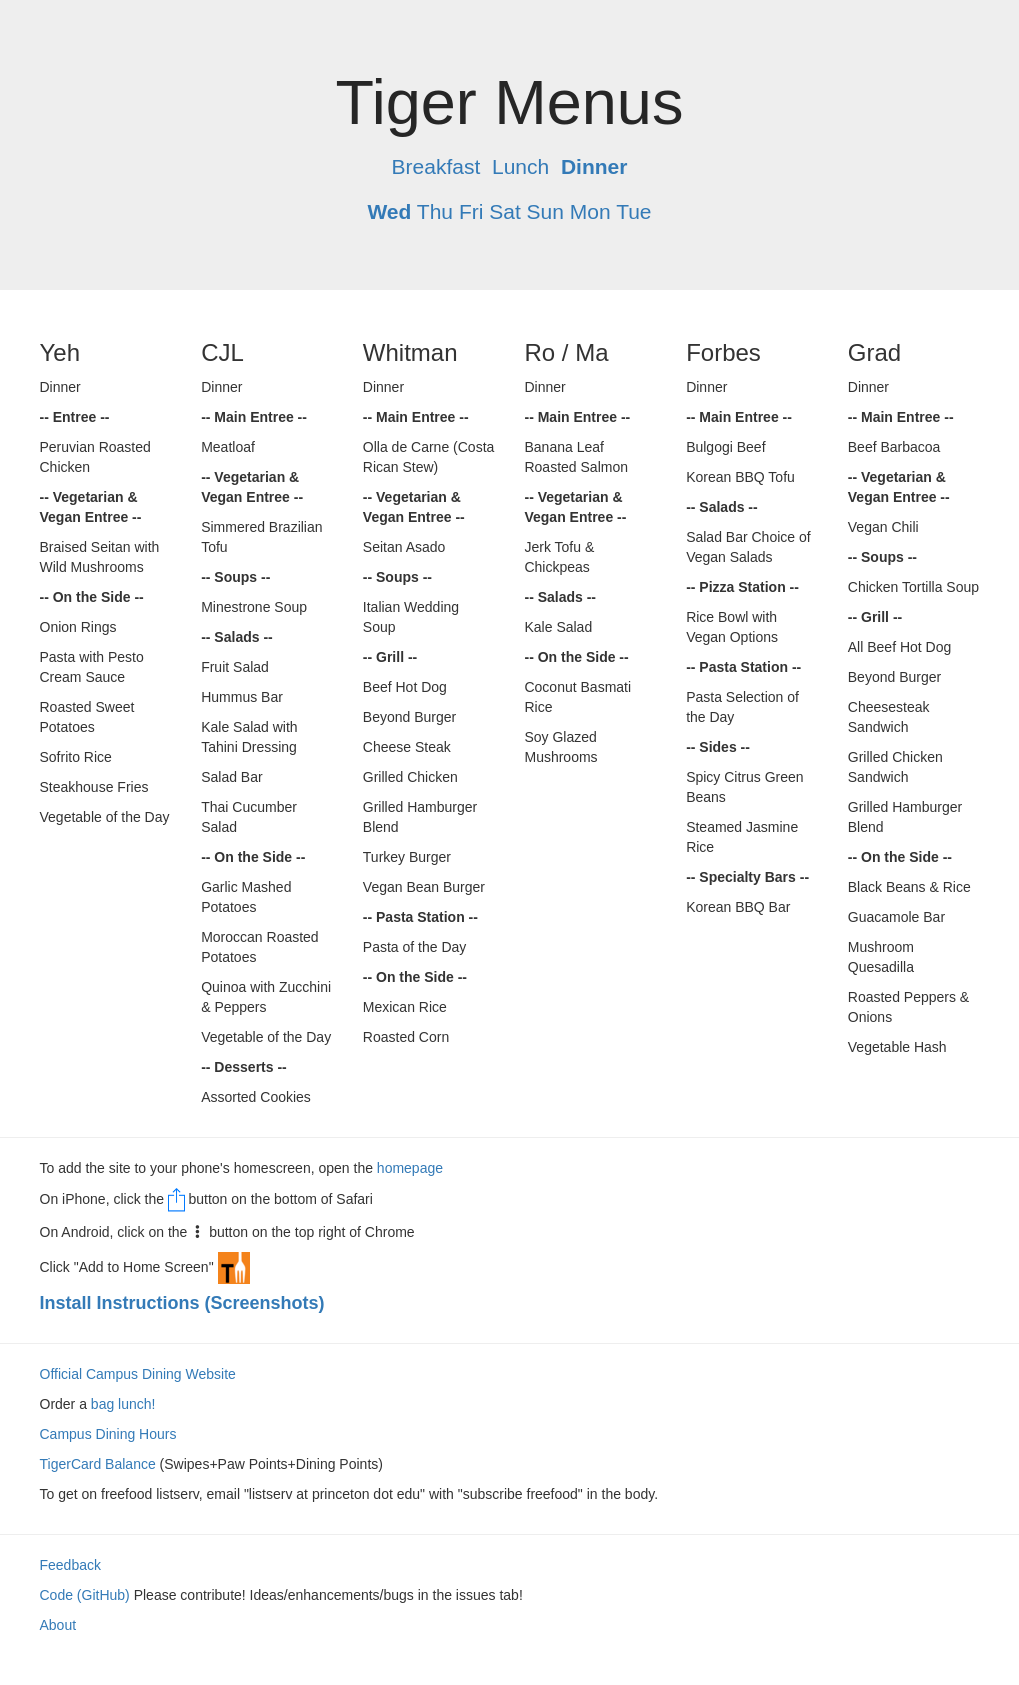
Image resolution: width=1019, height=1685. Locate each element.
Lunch (520, 166)
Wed (389, 211)
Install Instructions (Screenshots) (182, 1303)
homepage (410, 1168)
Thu (435, 211)
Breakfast (436, 166)
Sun (545, 211)
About (58, 1625)
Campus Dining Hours (108, 1434)
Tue (633, 211)
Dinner (594, 166)
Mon (590, 211)
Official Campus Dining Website (138, 1374)
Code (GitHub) (85, 1595)
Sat (505, 211)
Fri (471, 211)
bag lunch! (123, 1404)
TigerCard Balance (98, 1464)
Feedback (70, 1565)
